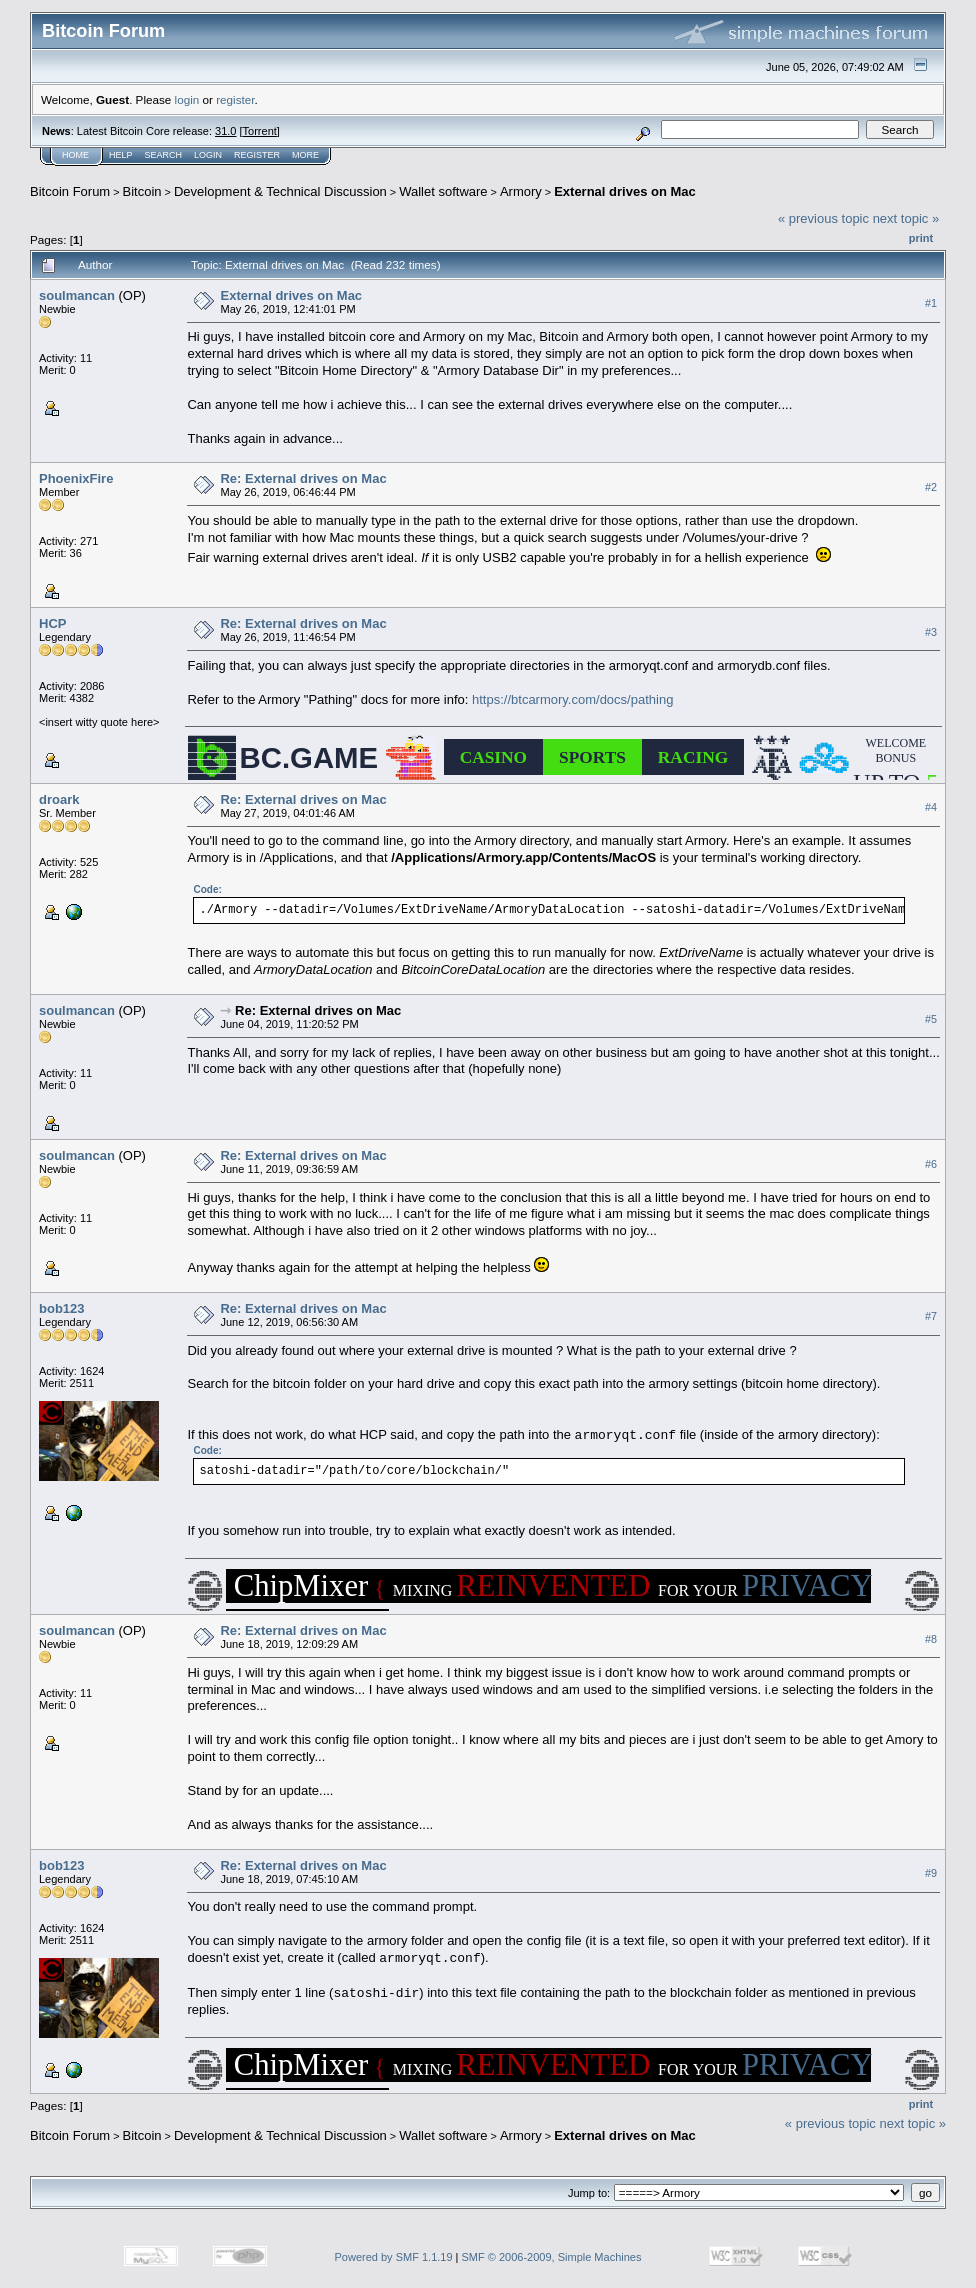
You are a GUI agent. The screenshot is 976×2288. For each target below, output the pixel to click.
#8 (931, 1639)
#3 (931, 632)
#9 (931, 1873)
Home (75, 155)
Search (164, 155)
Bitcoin (142, 191)
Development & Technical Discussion (280, 191)
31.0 (225, 131)
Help (121, 155)
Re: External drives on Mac (303, 478)
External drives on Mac (625, 191)
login (187, 99)
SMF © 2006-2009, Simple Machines (552, 2257)
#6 (931, 1164)
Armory (521, 191)
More (305, 155)
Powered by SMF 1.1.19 (394, 2257)
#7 (931, 1317)
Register (257, 155)
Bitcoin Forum (70, 191)
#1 (931, 303)
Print (921, 238)
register (235, 99)
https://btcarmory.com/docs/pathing (572, 699)
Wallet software (443, 191)
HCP (52, 623)
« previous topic (823, 218)
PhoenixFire (76, 478)
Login (208, 155)
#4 (931, 807)
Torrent (260, 131)
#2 (931, 487)
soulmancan (77, 295)
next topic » (906, 218)
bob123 (62, 1308)
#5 (931, 1019)
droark (59, 799)
